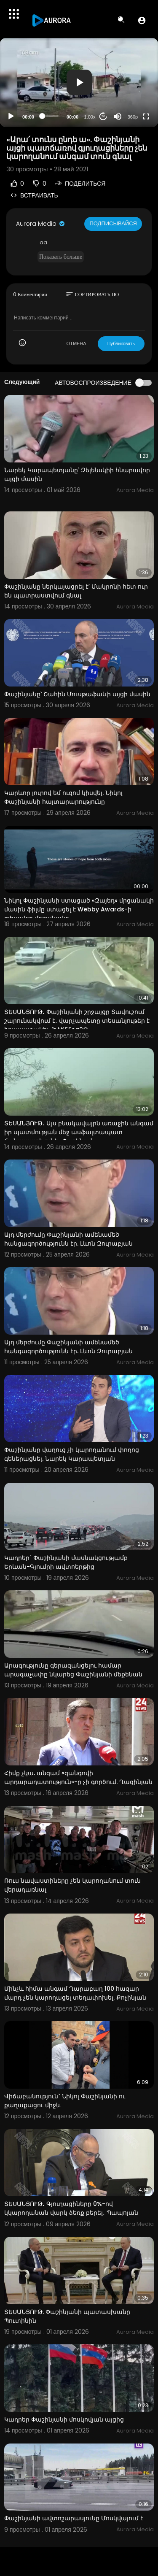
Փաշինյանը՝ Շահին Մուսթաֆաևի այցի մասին (77, 694)
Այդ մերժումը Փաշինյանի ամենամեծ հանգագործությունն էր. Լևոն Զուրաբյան (68, 1346)
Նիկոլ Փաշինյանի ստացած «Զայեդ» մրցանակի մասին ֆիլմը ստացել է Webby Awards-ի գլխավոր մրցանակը (79, 909)
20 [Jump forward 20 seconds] (103, 116)
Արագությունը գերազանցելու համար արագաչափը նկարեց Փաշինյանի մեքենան (73, 1670)
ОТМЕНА (76, 343)
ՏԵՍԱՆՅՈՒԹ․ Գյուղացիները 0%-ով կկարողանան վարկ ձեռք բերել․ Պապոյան (71, 2208)
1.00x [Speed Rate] (90, 116)
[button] (141, 20)
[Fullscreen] (146, 116)
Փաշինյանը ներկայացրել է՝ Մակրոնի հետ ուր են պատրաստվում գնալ (76, 591)
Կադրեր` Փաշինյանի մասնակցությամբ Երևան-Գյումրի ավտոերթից (66, 1562)
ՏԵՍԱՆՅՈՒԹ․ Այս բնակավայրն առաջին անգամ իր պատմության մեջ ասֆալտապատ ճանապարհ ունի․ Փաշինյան (78, 1132)
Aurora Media (41, 223)
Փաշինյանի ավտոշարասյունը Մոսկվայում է (73, 2518)
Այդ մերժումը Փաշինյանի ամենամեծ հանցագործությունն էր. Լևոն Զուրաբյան (68, 1239)
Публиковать (121, 343)
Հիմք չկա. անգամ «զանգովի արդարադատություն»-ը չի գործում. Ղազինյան (78, 1777)
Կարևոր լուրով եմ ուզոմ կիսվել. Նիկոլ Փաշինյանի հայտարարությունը (63, 797)
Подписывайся (113, 223)
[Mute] (117, 116)
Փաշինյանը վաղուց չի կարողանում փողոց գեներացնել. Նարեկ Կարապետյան (71, 1454)
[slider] (50, 116)
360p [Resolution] (133, 116)
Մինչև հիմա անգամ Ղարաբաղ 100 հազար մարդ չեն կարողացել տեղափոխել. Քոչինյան (75, 1993)
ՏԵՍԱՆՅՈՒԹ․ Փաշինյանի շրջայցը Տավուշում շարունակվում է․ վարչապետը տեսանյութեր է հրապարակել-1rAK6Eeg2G (77, 1021)
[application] (79, 82)
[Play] (11, 116)
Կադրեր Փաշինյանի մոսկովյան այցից (64, 2419)
